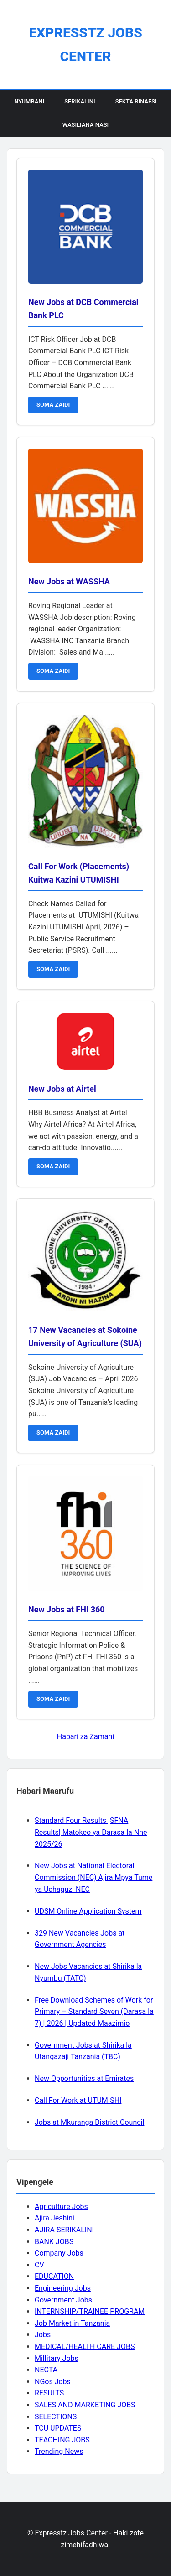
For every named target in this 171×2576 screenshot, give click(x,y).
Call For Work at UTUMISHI (78, 2100)
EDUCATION (54, 2276)
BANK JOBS (54, 2241)
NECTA (46, 2369)
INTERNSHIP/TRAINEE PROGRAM (90, 2311)
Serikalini (79, 101)
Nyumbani (29, 101)
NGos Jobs (53, 2381)
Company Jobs (59, 2253)
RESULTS (49, 2393)
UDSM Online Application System (88, 1911)
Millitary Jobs (56, 2358)
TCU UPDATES (58, 2428)
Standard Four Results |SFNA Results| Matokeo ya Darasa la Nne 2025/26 (91, 1832)
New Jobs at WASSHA (69, 581)
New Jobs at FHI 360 (66, 1609)
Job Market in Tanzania (72, 2323)
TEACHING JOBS (62, 2440)
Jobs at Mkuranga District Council (89, 2122)
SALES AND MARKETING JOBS (85, 2404)
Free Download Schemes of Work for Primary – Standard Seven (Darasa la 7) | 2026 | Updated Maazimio (94, 2012)
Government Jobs (63, 2300)
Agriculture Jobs (61, 2206)
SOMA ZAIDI (53, 404)
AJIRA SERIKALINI (64, 2229)
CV (39, 2265)
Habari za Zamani (85, 1736)
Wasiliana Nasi (85, 124)
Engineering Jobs (63, 2288)
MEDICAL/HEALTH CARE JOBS (85, 2346)
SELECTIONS (56, 2416)
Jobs (43, 2334)
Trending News (59, 2451)
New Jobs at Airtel (62, 1089)
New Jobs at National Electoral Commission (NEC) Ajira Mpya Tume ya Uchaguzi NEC (93, 1877)
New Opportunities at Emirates (84, 2078)
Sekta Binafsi (136, 101)
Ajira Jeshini (54, 2218)
